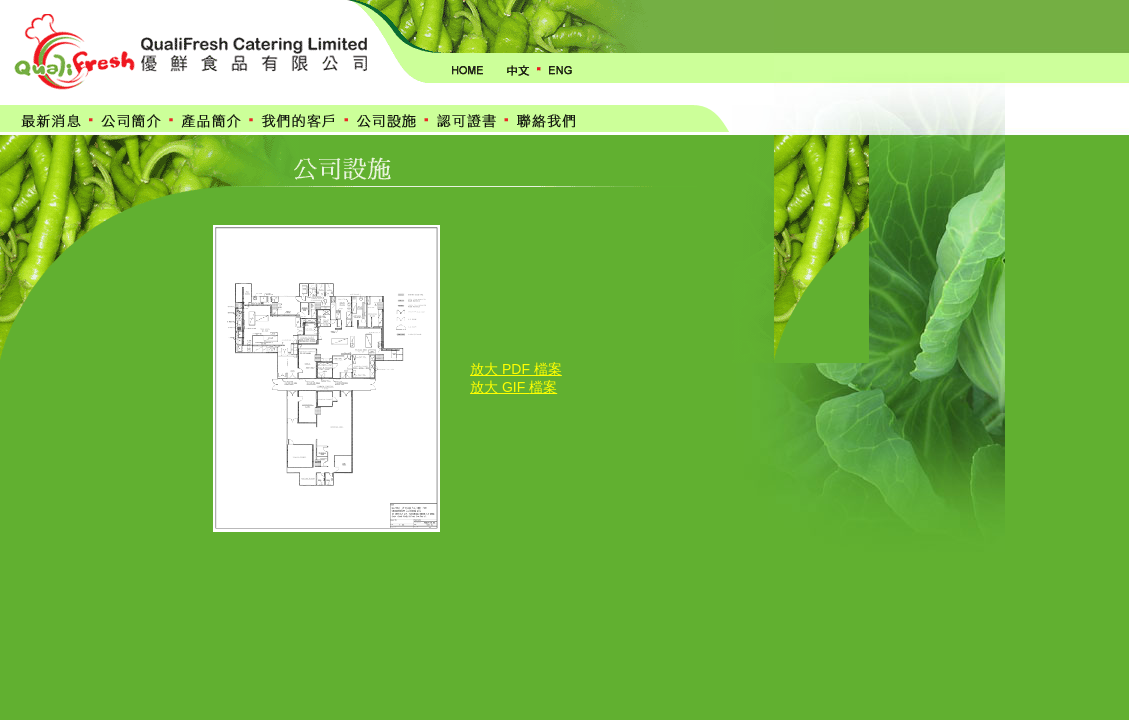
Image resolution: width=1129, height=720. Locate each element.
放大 (484, 387)
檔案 (543, 387)
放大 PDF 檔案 (516, 369)
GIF (513, 387)
